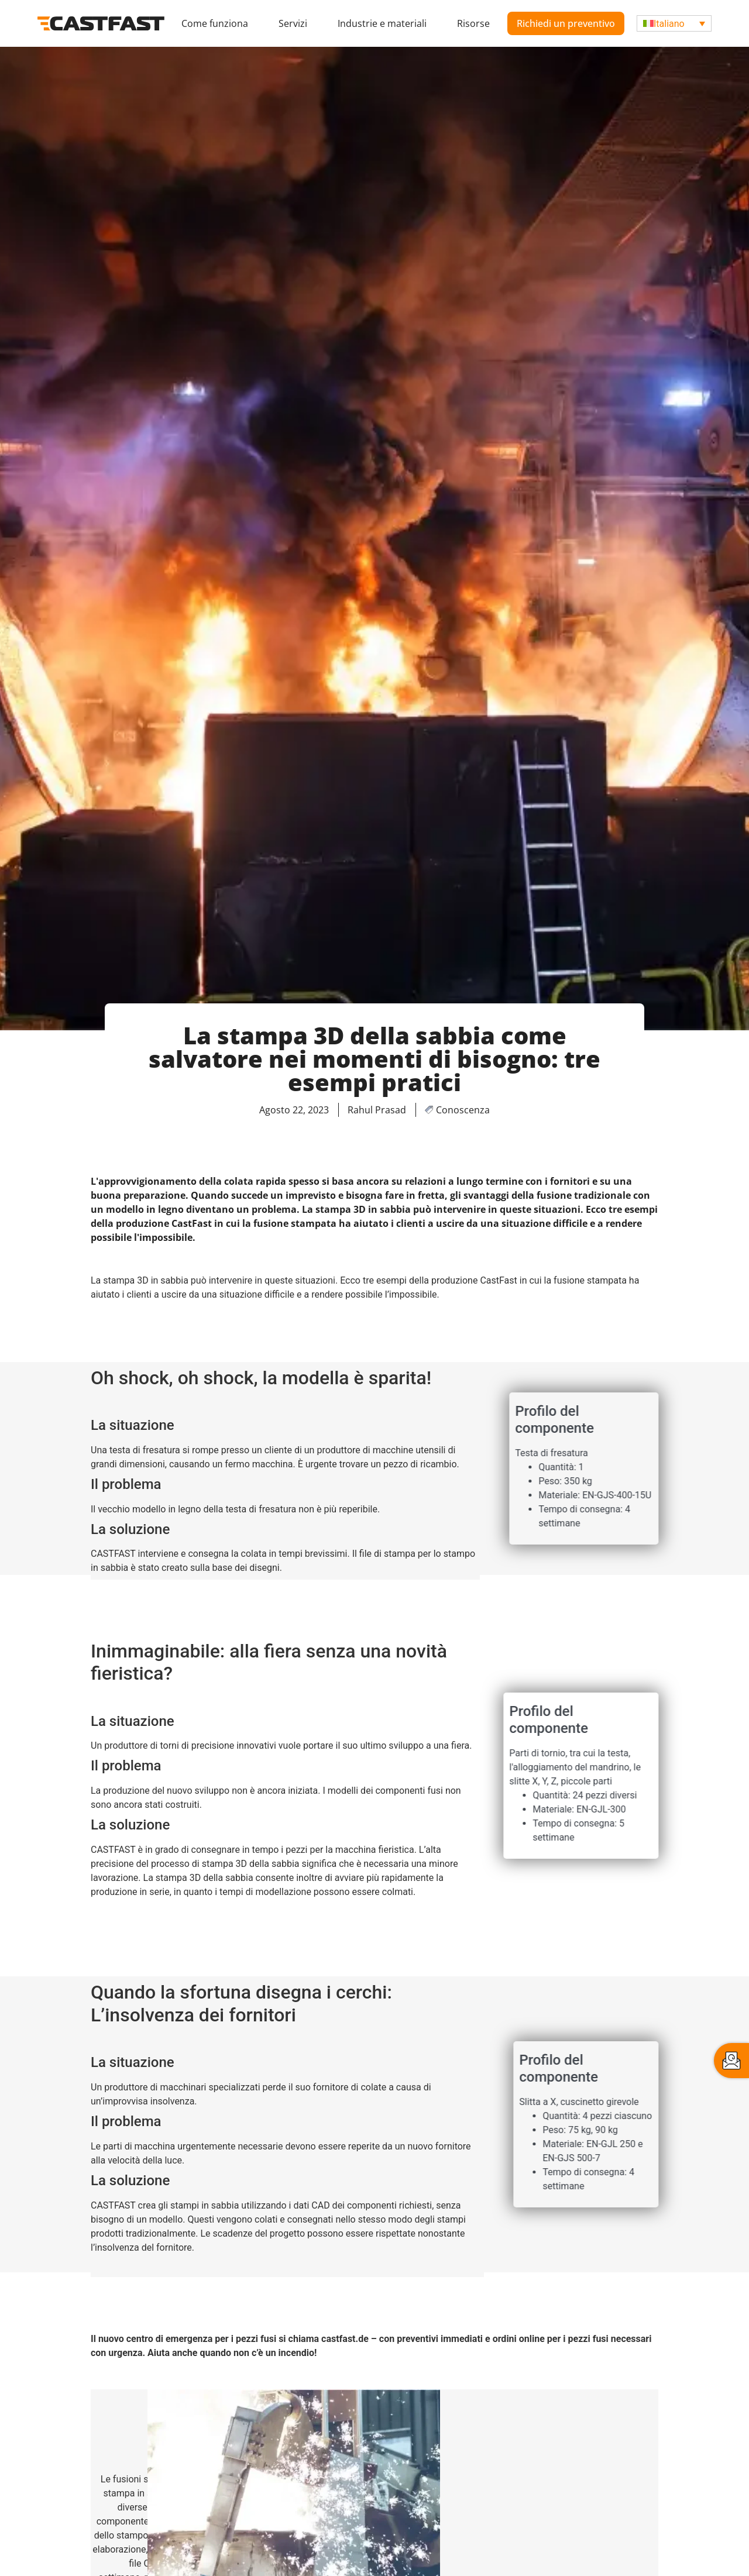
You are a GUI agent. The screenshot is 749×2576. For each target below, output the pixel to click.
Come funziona (214, 23)
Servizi (293, 23)
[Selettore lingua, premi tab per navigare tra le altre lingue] (674, 23)
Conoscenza (463, 1109)
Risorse (473, 23)
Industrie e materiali (382, 23)
